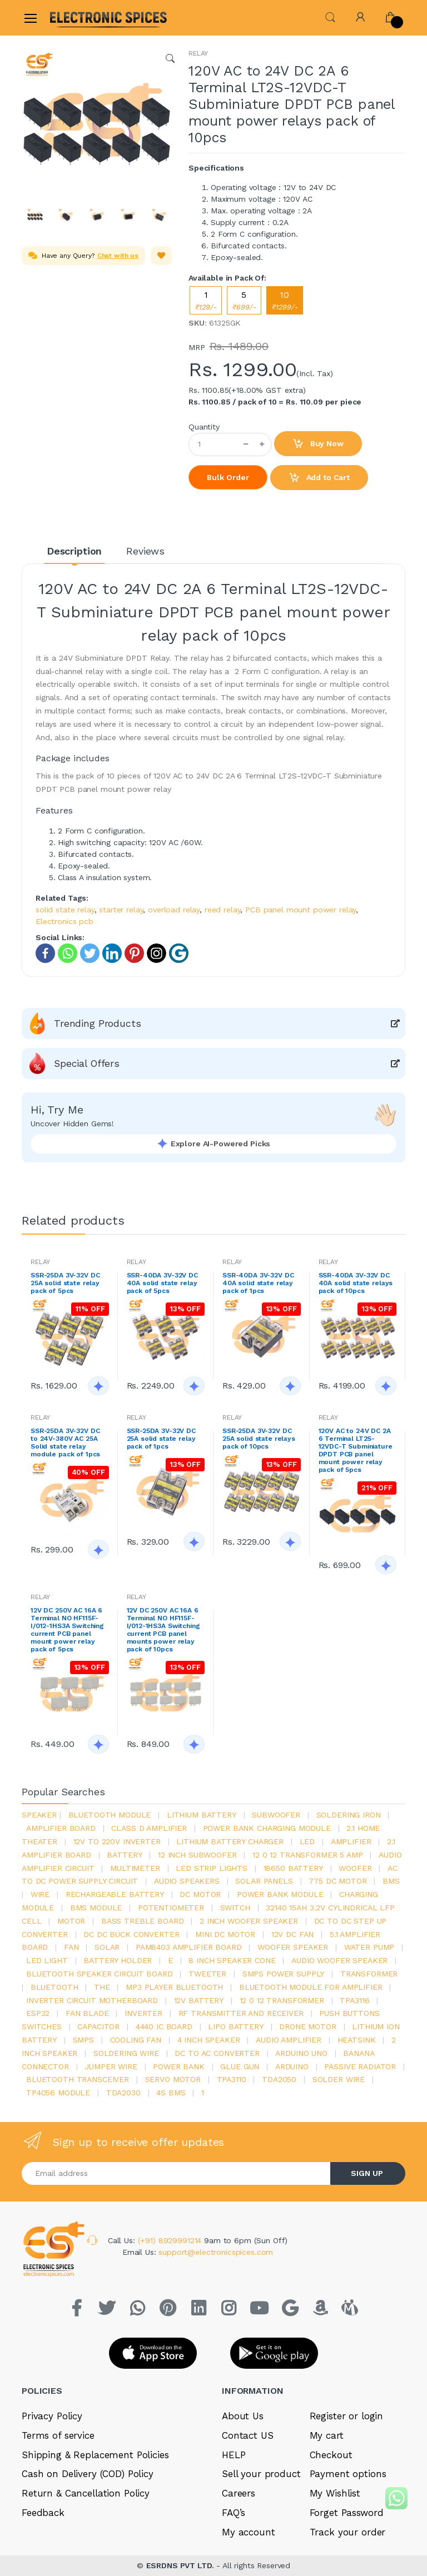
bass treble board (142, 1920)
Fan (71, 1947)
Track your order (348, 2532)
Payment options (348, 2473)
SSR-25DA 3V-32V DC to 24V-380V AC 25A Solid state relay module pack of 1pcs (65, 1442)
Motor (71, 1920)
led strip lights (211, 1868)
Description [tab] (74, 551)
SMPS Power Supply (283, 1973)
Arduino (292, 2066)
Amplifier (351, 1841)
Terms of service (58, 2435)
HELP (233, 2454)
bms (391, 1880)
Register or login (347, 2416)
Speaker (39, 1814)
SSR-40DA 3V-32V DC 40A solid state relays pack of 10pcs (356, 1283)
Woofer (355, 1868)
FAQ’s (233, 2512)
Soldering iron (348, 1814)
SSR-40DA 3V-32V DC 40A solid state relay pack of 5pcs (162, 1283)
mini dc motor (225, 1934)
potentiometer (171, 1907)
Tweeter (207, 1973)
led (307, 1841)
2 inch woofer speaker (249, 1920)
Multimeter (135, 1868)
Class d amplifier (149, 1828)
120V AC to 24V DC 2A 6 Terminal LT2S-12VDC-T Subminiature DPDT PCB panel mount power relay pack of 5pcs (356, 1450)
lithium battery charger (230, 1841)
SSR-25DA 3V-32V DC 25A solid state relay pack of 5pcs (65, 1283)
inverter (143, 2013)
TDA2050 (279, 2079)
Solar (107, 1947)
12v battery (199, 2000)
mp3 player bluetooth (174, 1987)
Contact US (248, 2435)
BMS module (96, 1907)
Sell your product (261, 2473)
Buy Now (318, 444)
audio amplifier (288, 2039)
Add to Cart (319, 477)
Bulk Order (228, 477)
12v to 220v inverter (117, 1841)
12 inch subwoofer (197, 1854)
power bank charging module (267, 1828)
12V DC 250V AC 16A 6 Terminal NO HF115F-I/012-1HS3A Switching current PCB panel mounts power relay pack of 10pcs (163, 1629)
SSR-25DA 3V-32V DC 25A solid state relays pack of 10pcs (258, 1438)
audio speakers (187, 1880)
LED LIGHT (47, 1960)
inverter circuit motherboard (92, 2000)
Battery (124, 1854)
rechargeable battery (115, 1894)
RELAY (198, 53)
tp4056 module (58, 2092)
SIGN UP (367, 2173)
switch (235, 1907)
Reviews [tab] (145, 551)
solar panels (263, 1880)
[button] (330, 16)
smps (83, 2039)
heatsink (356, 2039)
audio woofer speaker (339, 1960)
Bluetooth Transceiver (77, 2079)
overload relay (174, 909)
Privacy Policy (52, 2416)
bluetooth (54, 1987)
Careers (238, 2493)
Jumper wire (111, 2066)
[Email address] (176, 2173)
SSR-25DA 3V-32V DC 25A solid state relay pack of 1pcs (161, 1438)
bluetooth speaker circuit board (99, 1973)
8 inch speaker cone (231, 1960)
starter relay (121, 909)
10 (284, 300)
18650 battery (293, 1868)
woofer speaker (292, 1947)
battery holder (117, 1960)
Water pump (369, 1947)
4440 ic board (164, 2026)
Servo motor (173, 2079)
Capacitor (98, 2026)
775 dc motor (337, 1880)
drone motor (307, 2026)
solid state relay (65, 909)
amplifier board (61, 1828)
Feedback (43, 2512)
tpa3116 (354, 2000)
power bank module (280, 1894)
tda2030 (123, 2092)
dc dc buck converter (131, 1934)
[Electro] (76, 17)
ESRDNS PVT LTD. (181, 2565)
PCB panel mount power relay (300, 909)
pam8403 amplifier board (189, 1947)
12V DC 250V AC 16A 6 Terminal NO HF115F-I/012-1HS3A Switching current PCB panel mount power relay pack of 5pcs (67, 1629)
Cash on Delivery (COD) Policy (87, 2473)
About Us (243, 2416)
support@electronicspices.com (215, 2252)
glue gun (239, 2066)
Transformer (369, 1973)
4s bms (170, 2092)
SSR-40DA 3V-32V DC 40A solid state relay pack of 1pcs (258, 1283)
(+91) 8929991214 (171, 2240)
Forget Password (347, 2512)
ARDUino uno (301, 2053)
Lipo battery (235, 2026)
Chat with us (117, 255)
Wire (40, 1894)
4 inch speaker (208, 2039)
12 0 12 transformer (282, 2000)
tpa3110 (231, 2079)
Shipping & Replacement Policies (95, 2454)
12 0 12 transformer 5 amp (307, 1854)
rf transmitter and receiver (241, 2013)
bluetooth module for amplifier (311, 1987)
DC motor (200, 1894)
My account (248, 2532)
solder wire (338, 2079)
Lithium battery (201, 1814)
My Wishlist (335, 2493)
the (102, 1987)
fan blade (87, 2013)
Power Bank (179, 2066)
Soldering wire (126, 2053)
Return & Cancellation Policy (86, 2493)
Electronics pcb (64, 921)
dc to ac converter (217, 2053)
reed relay (223, 909)
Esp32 (37, 2013)
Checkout (331, 2454)
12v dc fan (292, 1934)
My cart (327, 2435)
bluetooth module (109, 1814)
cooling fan (135, 2039)
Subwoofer (276, 1814)
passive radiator (360, 2066)
